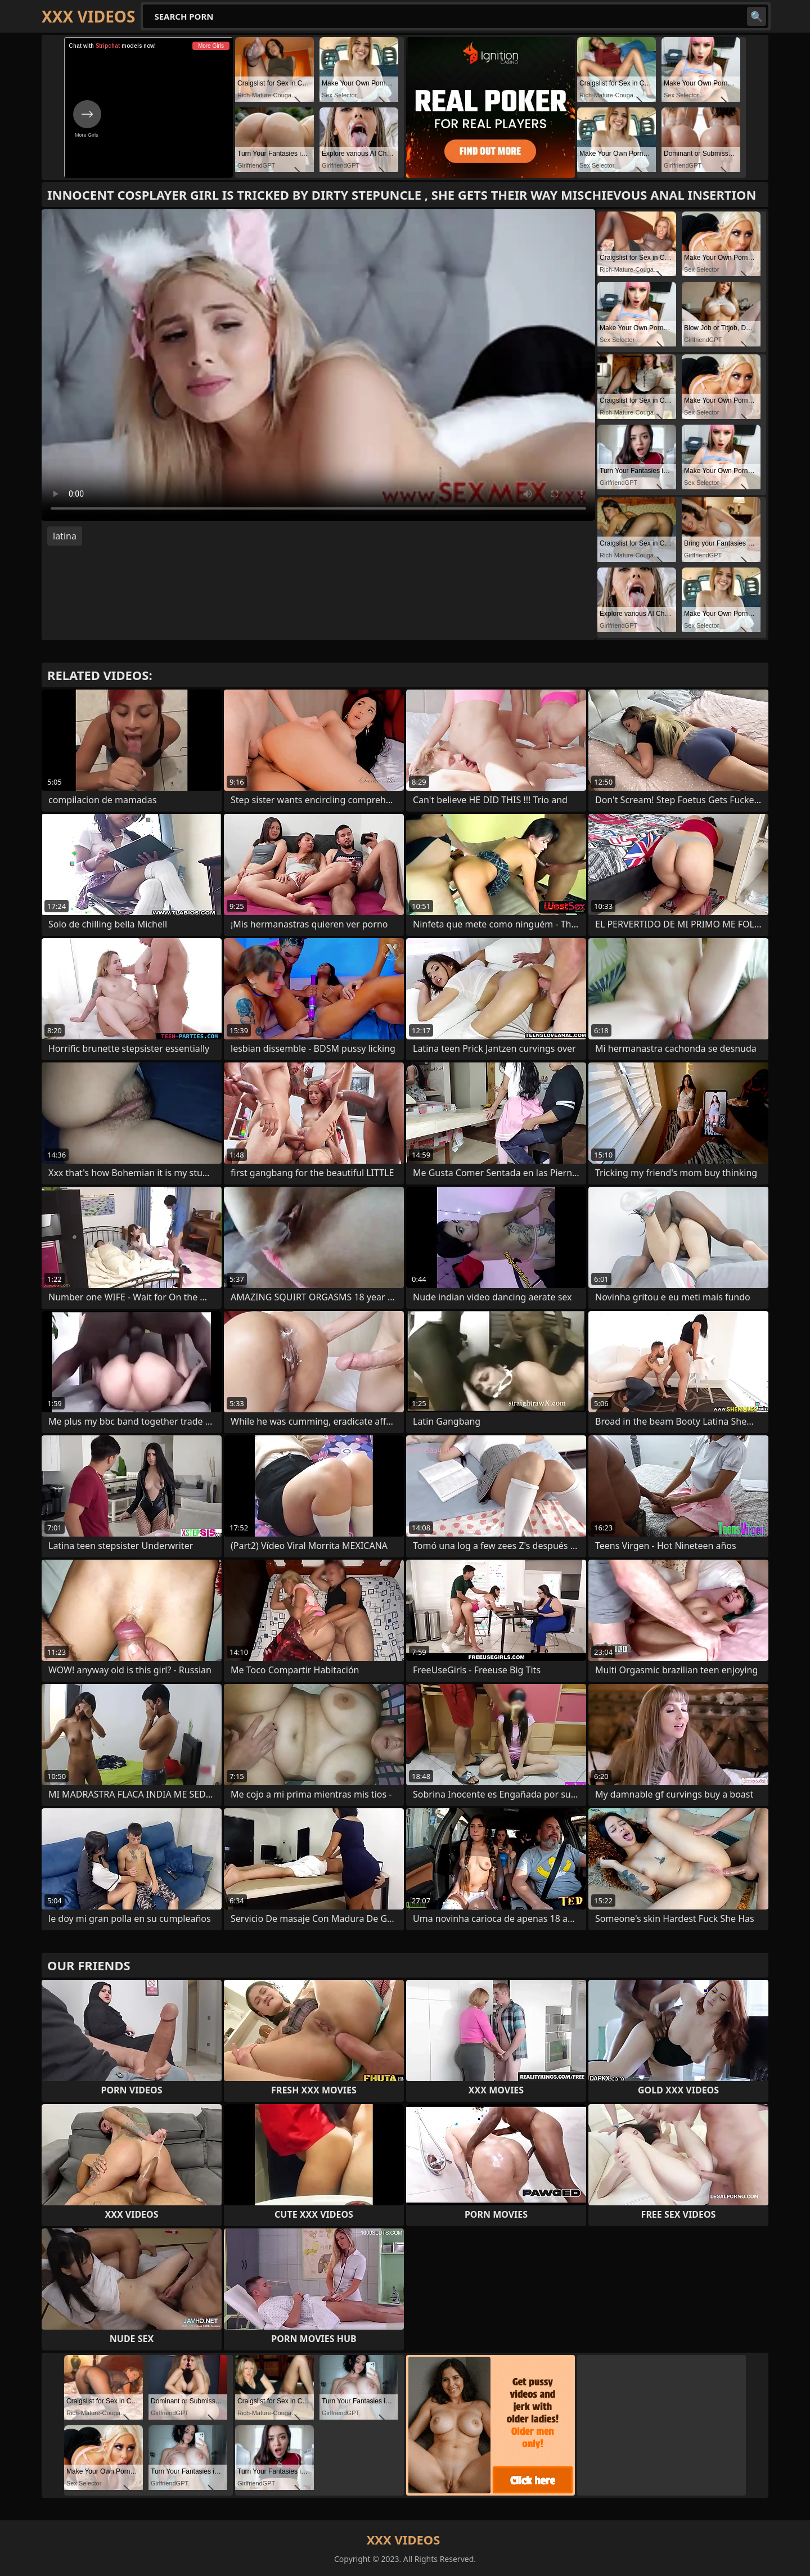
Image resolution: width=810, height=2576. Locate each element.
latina (64, 536)
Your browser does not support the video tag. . (318, 365)
